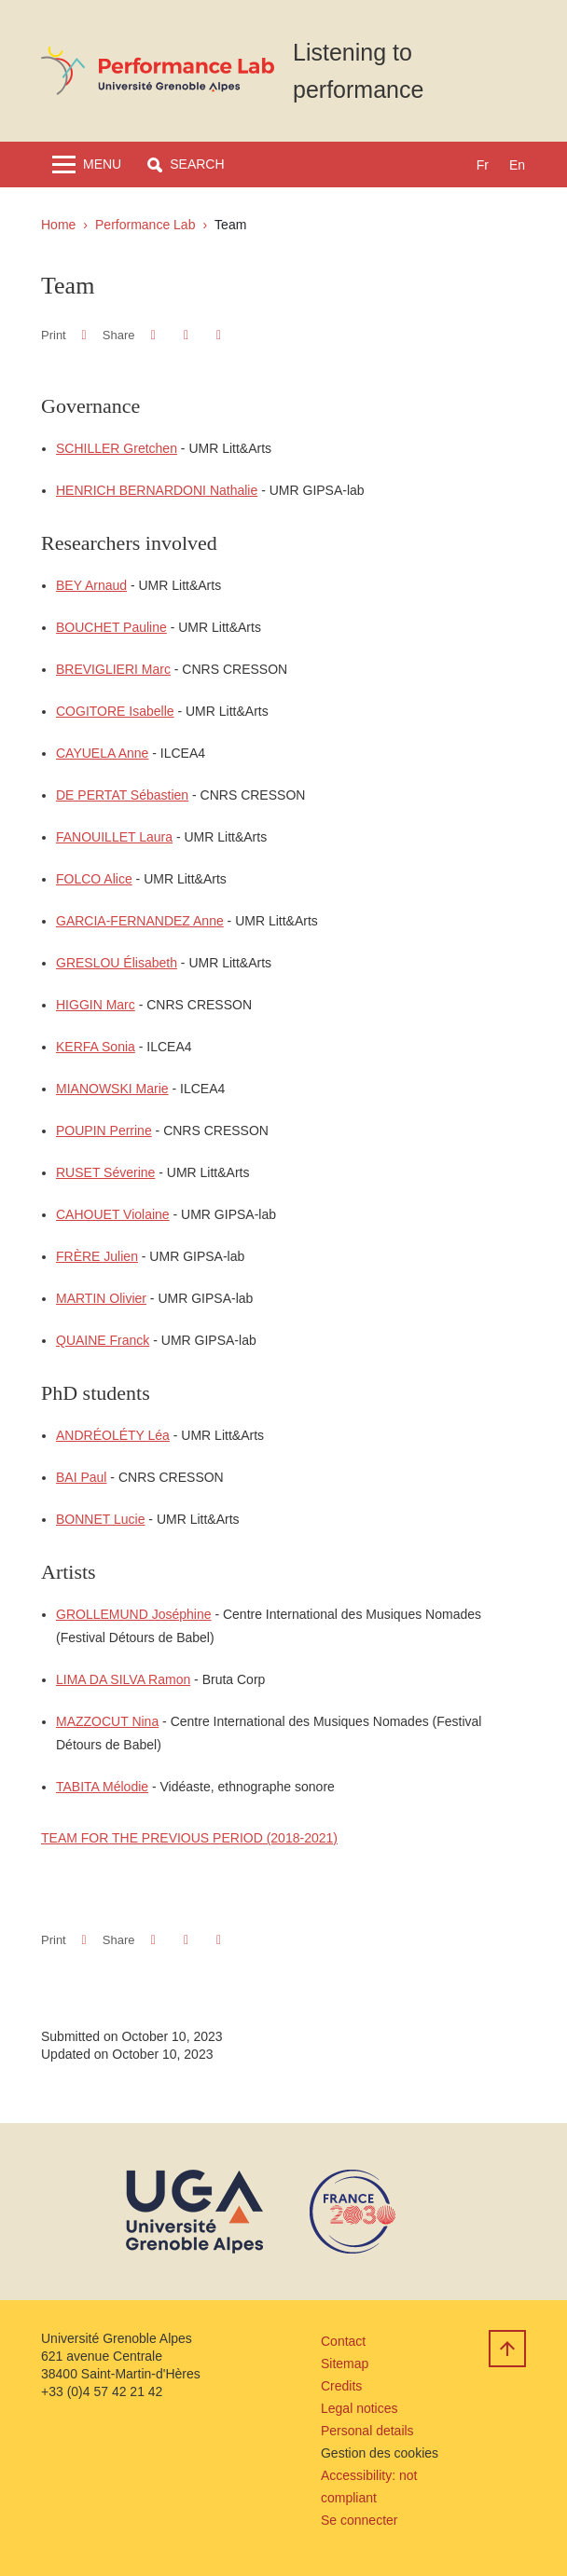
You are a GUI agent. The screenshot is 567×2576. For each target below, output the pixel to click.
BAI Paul (81, 1477)
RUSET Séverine (105, 1172)
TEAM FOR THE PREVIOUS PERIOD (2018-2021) (189, 1837)
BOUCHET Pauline (111, 627)
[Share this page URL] (218, 335)
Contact (343, 2341)
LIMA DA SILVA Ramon (123, 1679)
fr (483, 165)
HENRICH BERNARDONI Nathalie (156, 490)
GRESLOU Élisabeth (116, 962)
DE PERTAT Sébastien (122, 795)
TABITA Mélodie (102, 1786)
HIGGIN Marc (95, 1004)
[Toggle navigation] (86, 164)
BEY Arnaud (91, 585)
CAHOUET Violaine (113, 1214)
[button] (185, 164)
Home (58, 224)
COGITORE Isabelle (115, 711)
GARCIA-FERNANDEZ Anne (140, 920)
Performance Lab (145, 224)
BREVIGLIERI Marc (113, 669)
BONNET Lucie (100, 1519)
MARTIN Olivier (101, 1298)
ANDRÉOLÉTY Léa (113, 1435)
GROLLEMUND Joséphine (134, 1614)
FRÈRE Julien (97, 1256)
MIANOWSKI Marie (112, 1088)
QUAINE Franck (102, 1340)
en (517, 165)
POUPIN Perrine (104, 1130)
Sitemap (344, 2363)
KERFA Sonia (95, 1046)
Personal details (367, 2430)
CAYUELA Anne (102, 753)
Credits (341, 2385)
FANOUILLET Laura (114, 836)
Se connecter (359, 2520)
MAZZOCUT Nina (107, 1721)
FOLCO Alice (94, 878)
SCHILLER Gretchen (116, 448)
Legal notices (359, 2408)
